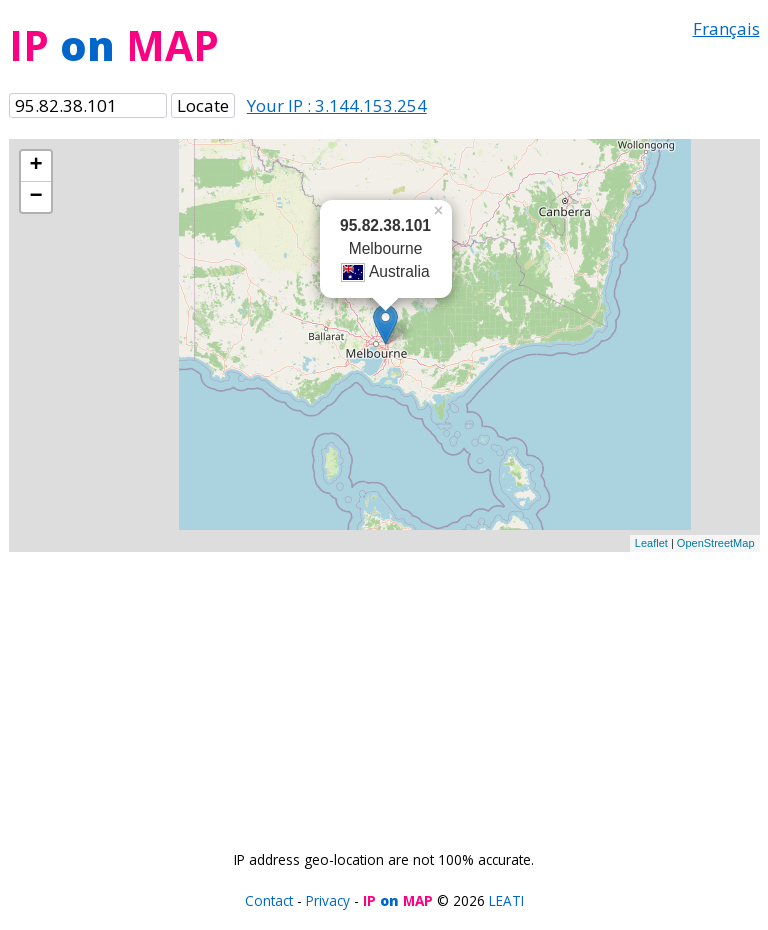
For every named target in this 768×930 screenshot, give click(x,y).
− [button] (35, 197)
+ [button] (35, 166)
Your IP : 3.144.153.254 (337, 105)
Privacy (328, 900)
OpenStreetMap (716, 543)
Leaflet (651, 543)
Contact (269, 900)
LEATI (506, 900)
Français (726, 28)
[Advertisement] (384, 692)
